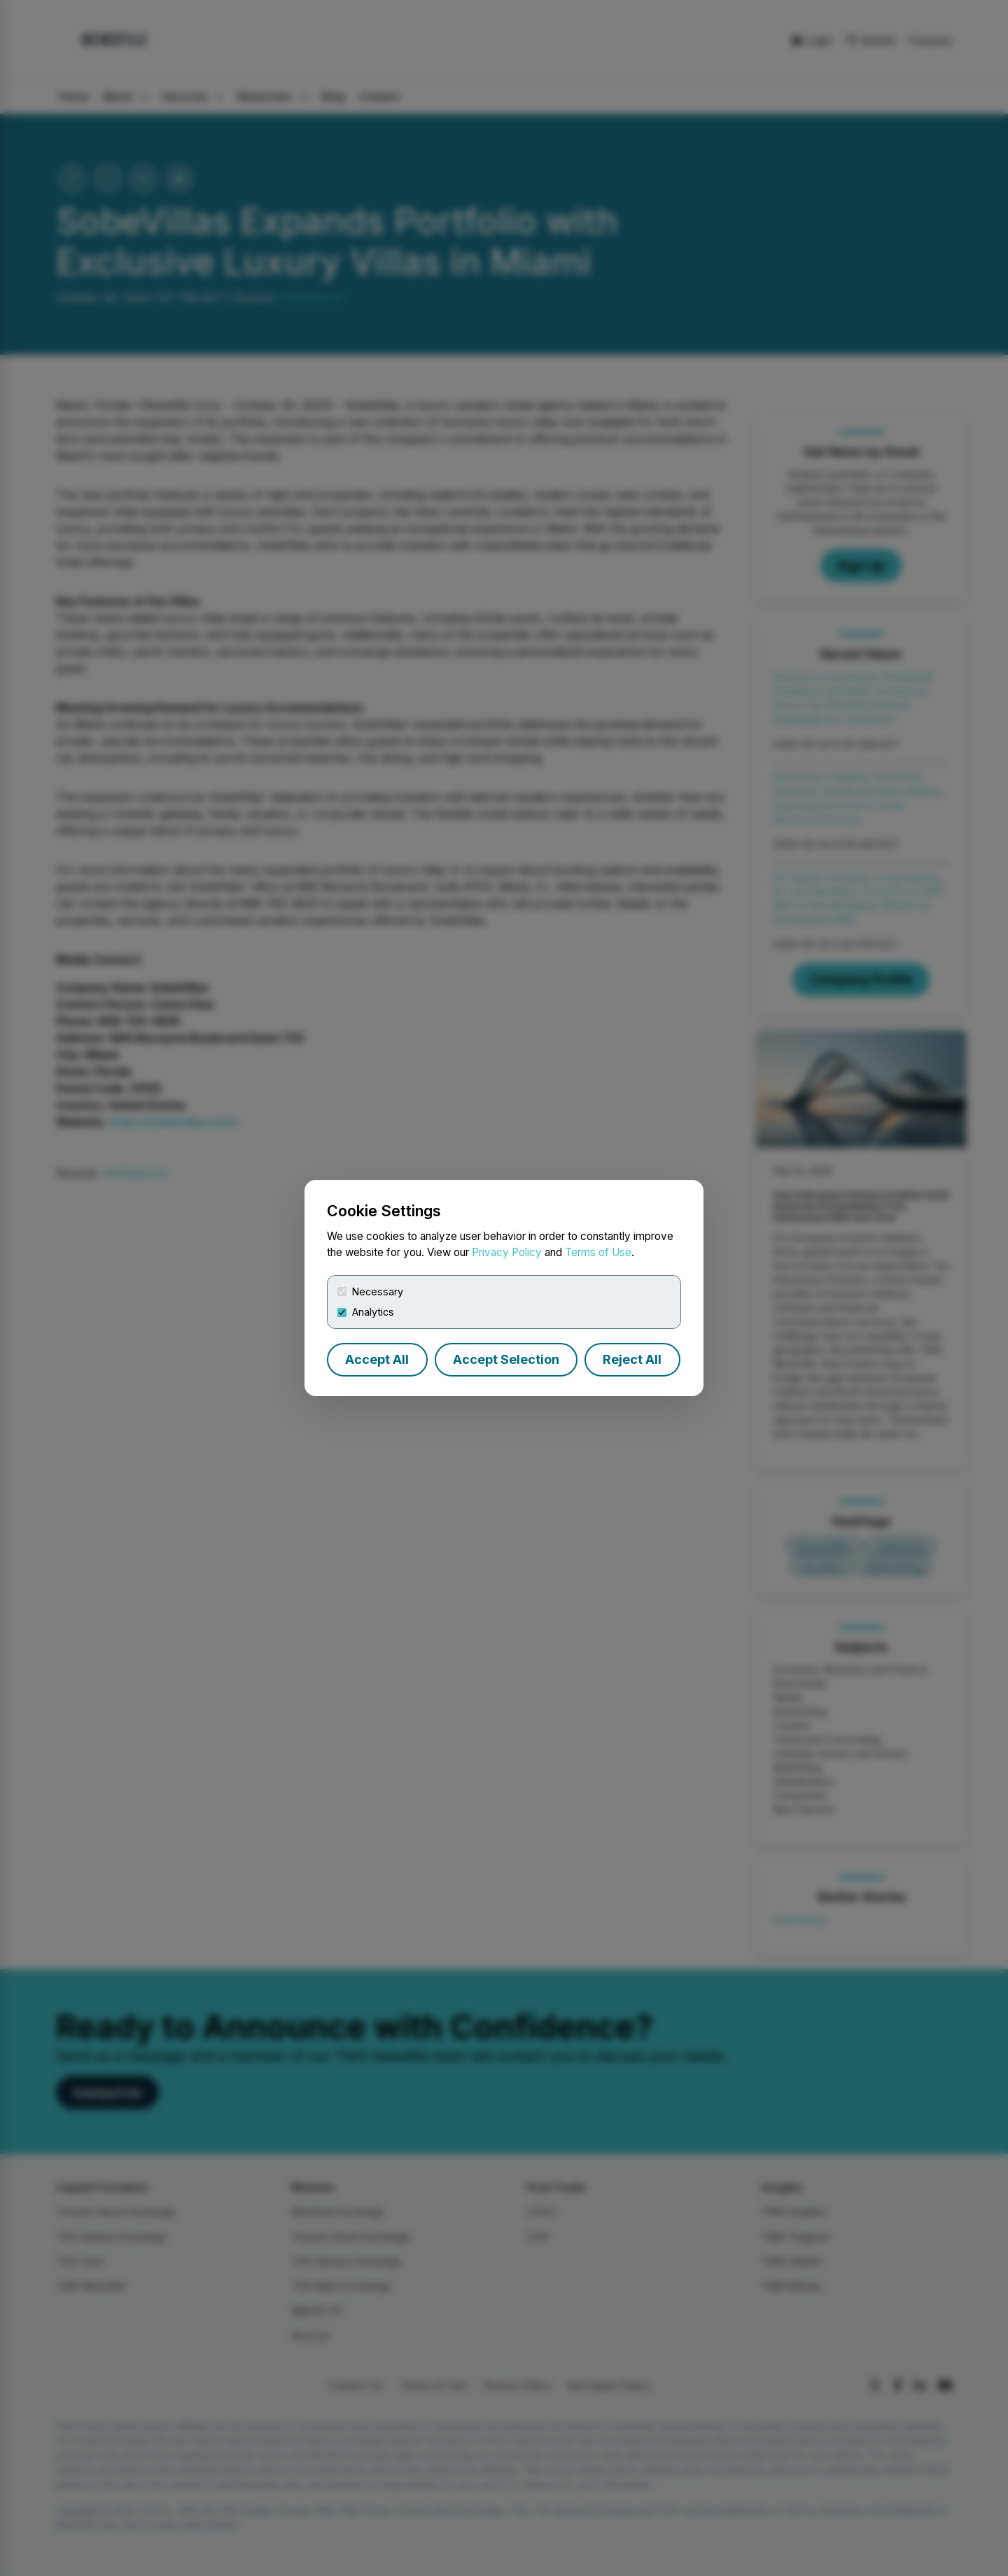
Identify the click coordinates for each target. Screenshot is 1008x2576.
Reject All (632, 1359)
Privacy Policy (507, 1252)
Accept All (377, 1359)
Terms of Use (598, 1252)
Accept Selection (506, 1359)
